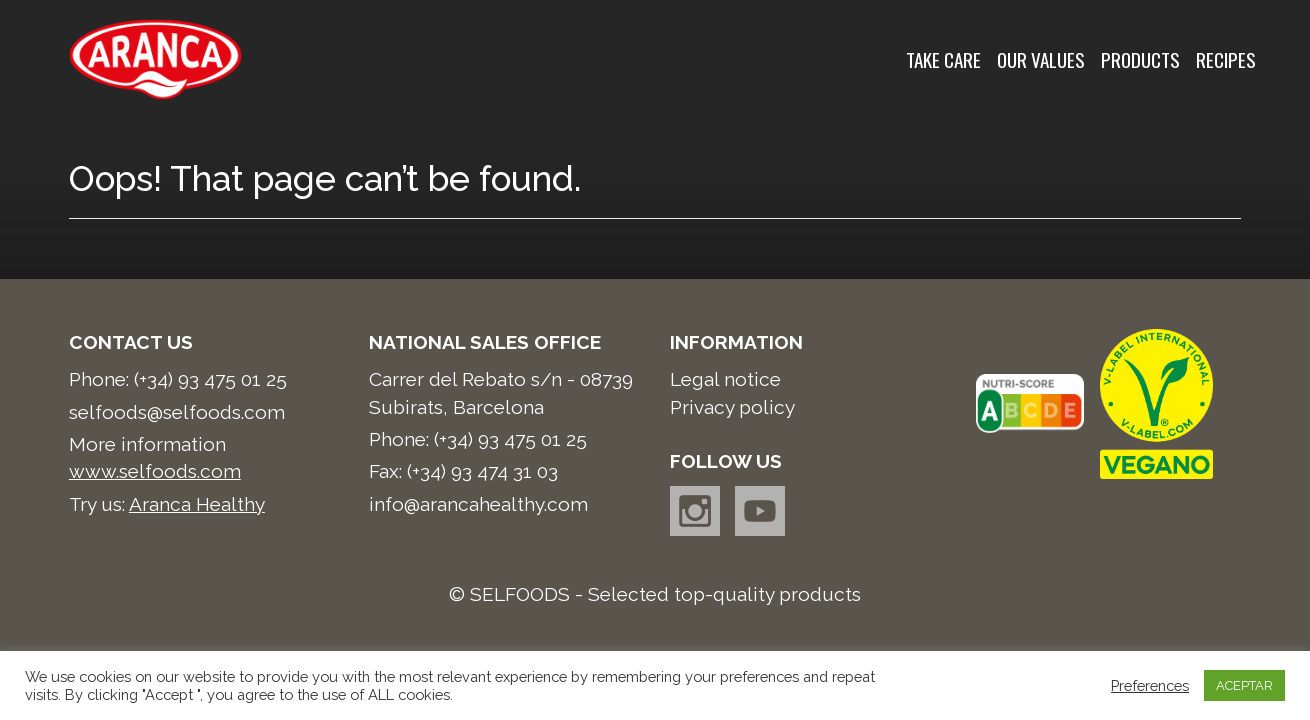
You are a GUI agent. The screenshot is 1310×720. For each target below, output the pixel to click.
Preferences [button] (1150, 685)
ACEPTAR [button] (1244, 685)
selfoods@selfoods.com (177, 412)
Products (1140, 59)
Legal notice (725, 379)
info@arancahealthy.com (478, 504)
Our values (1041, 59)
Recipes (1226, 59)
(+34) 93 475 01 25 (210, 379)
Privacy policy (732, 407)
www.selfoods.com (155, 471)
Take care (943, 59)
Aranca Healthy (197, 504)
